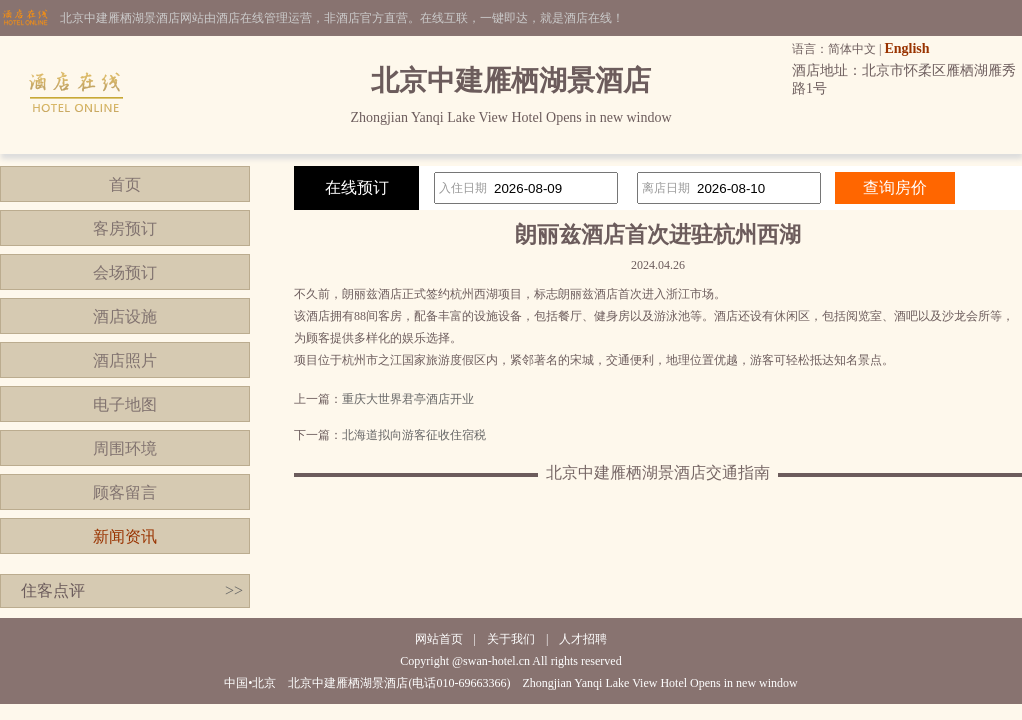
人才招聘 (583, 639)
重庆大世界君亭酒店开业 (408, 399)
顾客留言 (125, 492)
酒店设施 (125, 316)
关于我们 (511, 639)
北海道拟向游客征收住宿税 (414, 435)
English (906, 48)
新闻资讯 (125, 536)
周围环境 (125, 448)
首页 (125, 184)
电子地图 (125, 404)
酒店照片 (125, 360)
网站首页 (439, 639)
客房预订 (125, 228)
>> (234, 590)
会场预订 (125, 272)
